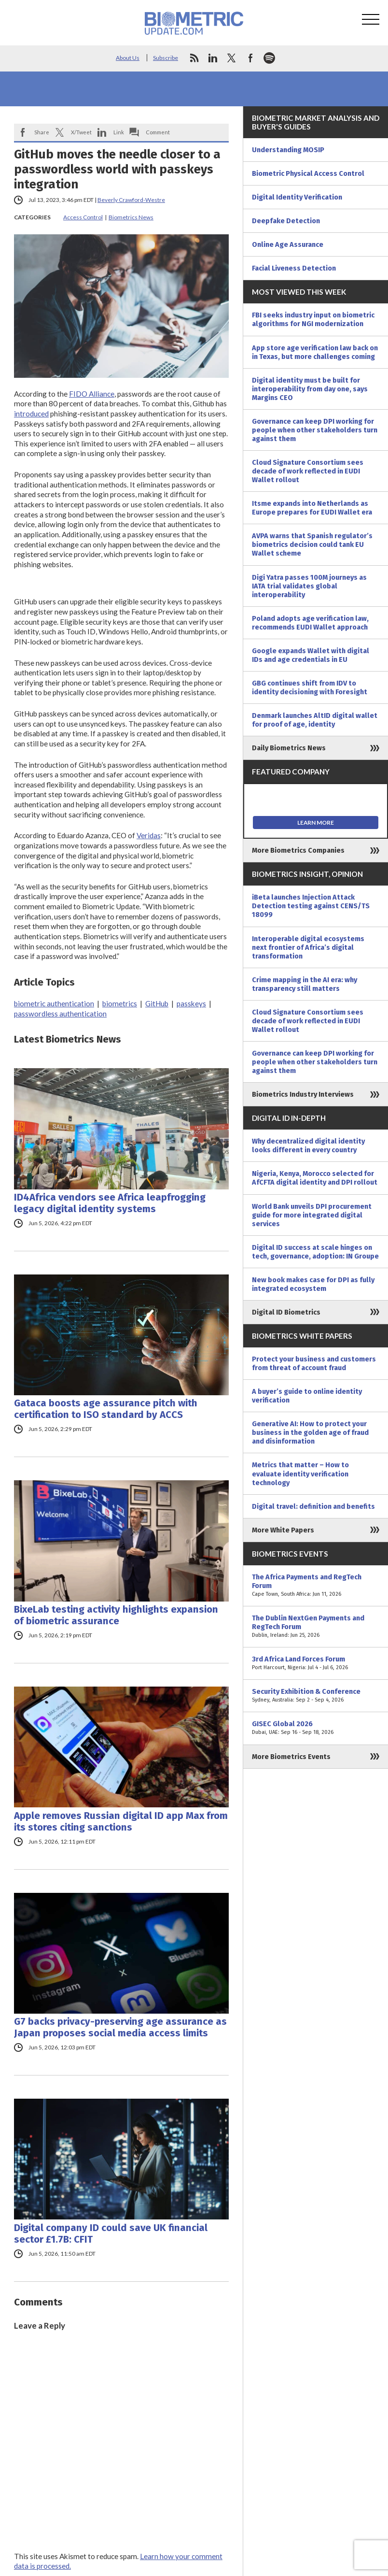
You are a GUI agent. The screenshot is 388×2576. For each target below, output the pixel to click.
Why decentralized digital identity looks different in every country (308, 1145)
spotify (269, 58)
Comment (158, 132)
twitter (231, 58)
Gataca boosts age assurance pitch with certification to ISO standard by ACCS (105, 1408)
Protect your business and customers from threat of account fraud (314, 1363)
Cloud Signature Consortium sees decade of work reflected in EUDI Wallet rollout (307, 471)
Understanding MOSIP (288, 149)
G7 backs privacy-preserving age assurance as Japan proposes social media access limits (120, 2027)
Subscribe (165, 57)
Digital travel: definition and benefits (313, 1506)
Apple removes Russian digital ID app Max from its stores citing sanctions (121, 1821)
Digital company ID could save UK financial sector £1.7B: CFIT (111, 2233)
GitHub (156, 1003)
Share (41, 132)
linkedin (213, 58)
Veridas (149, 835)
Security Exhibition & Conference (315, 1695)
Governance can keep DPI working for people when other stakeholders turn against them (314, 430)
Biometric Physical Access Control (308, 173)
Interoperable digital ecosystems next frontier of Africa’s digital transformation (308, 947)
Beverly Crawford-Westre (131, 199)
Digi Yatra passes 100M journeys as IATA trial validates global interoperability (309, 586)
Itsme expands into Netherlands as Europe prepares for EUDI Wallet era (312, 507)
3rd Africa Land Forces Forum (315, 1663)
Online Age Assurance (287, 244)
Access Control (83, 217)
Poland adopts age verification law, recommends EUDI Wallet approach (310, 622)
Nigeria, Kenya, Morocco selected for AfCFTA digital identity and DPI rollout (314, 1178)
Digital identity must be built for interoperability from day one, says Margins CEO (310, 389)
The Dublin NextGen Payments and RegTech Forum (315, 1627)
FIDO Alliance (91, 393)
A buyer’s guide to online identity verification (307, 1395)
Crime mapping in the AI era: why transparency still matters (304, 984)
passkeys (191, 1003)
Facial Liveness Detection (294, 268)
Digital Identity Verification (297, 197)
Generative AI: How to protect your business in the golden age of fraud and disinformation (310, 1432)
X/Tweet (81, 132)
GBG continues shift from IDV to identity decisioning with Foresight (309, 687)
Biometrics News (131, 217)
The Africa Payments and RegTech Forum (315, 1586)
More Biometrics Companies (298, 850)
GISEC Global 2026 (315, 1728)
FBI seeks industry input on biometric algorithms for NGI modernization (313, 319)
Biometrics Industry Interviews (303, 1094)
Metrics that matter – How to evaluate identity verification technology (300, 1473)
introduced (31, 413)
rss (194, 58)
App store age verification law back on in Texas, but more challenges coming (315, 352)
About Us (127, 57)
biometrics (119, 1003)
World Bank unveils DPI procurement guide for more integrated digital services (312, 1215)
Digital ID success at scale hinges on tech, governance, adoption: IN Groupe (315, 1251)
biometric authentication (54, 1003)
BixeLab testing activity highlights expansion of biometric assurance (116, 1615)
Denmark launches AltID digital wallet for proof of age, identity (314, 720)
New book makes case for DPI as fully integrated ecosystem (313, 1284)
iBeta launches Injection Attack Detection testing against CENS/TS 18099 (311, 906)
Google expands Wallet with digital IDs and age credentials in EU (310, 655)
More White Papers (283, 1530)
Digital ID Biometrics (286, 1312)
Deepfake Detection (286, 220)
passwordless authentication (60, 1013)
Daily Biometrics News (289, 748)
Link (118, 132)
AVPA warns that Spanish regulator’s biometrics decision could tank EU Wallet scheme (312, 544)
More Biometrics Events (291, 1756)
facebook (250, 58)
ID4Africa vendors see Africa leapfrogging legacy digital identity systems (110, 1203)
